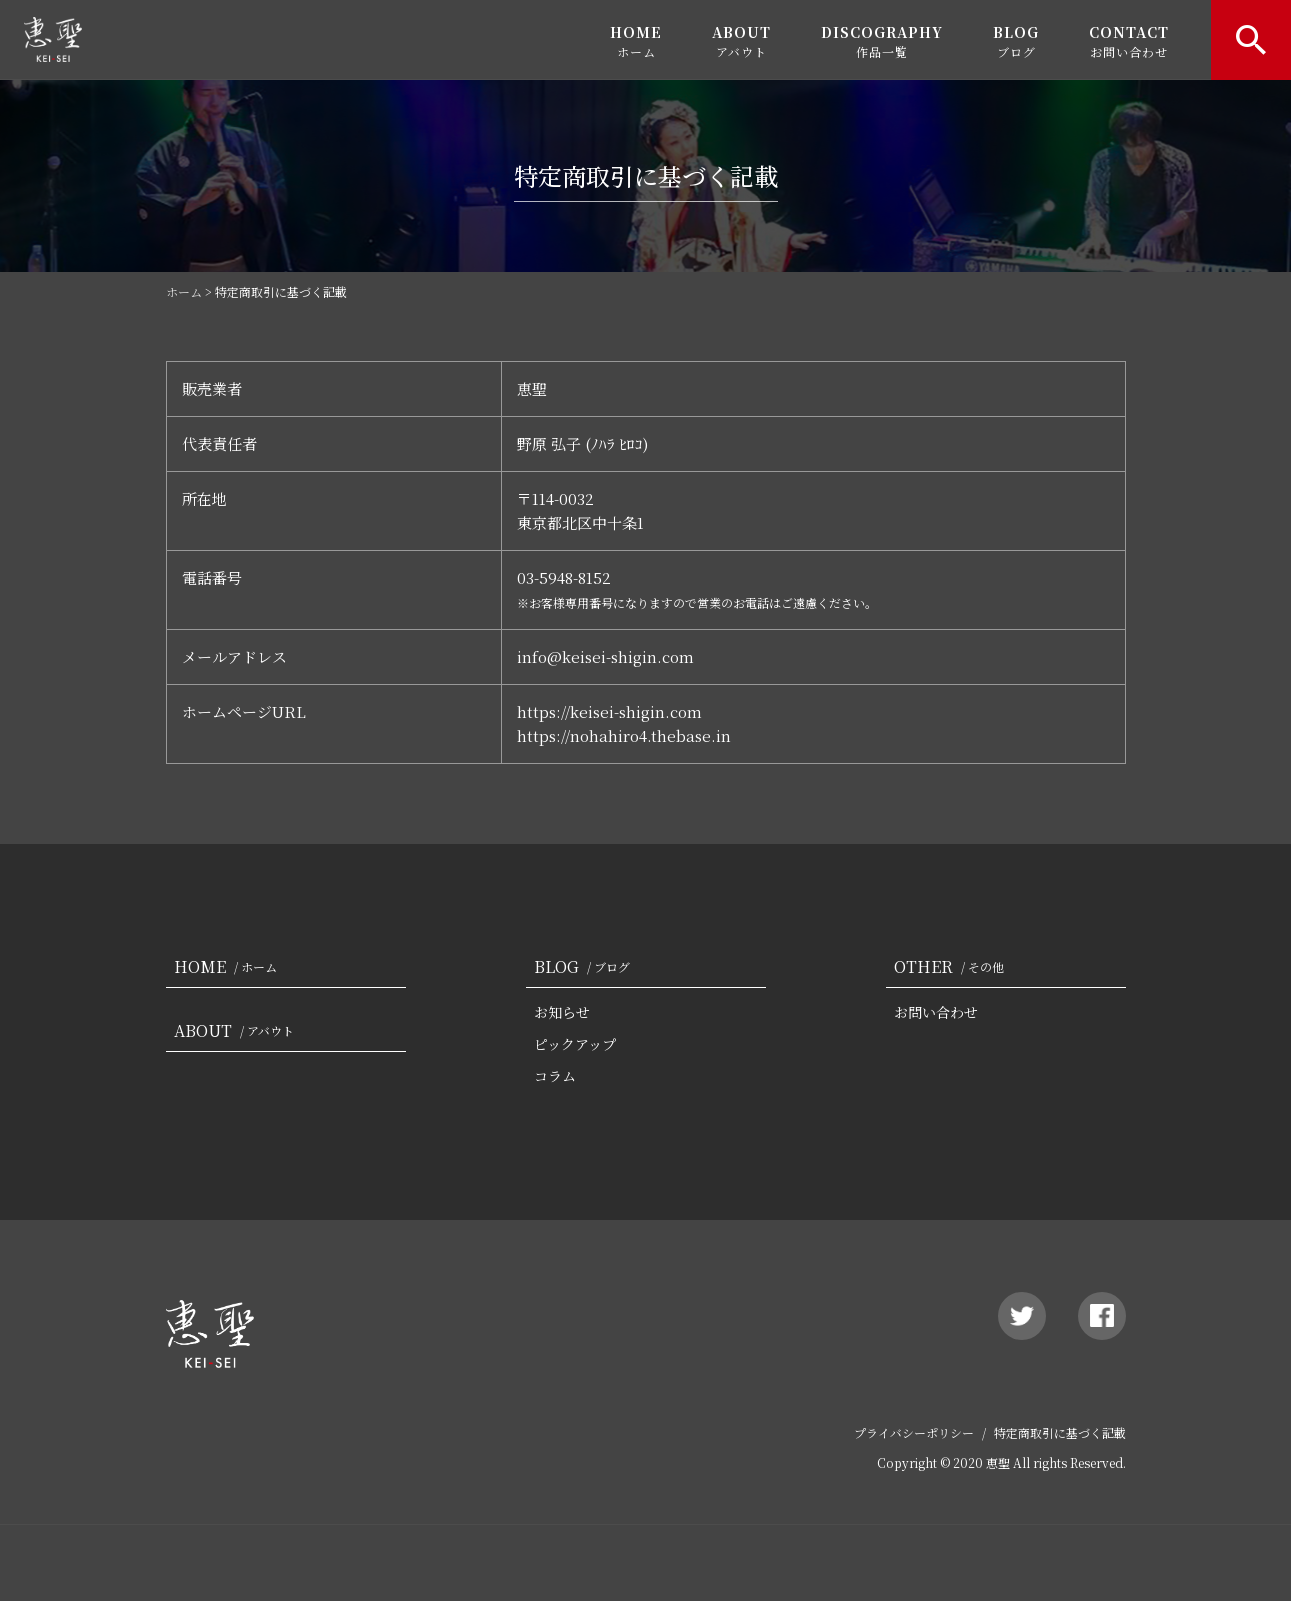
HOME (636, 41)
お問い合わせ (936, 1012)
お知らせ (562, 1012)
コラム (555, 1076)
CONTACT (1129, 41)
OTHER (953, 966)
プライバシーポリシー (914, 1432)
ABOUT (741, 41)
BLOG (1016, 41)
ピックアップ (575, 1044)
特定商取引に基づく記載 (1060, 1432)
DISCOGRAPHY (882, 41)
